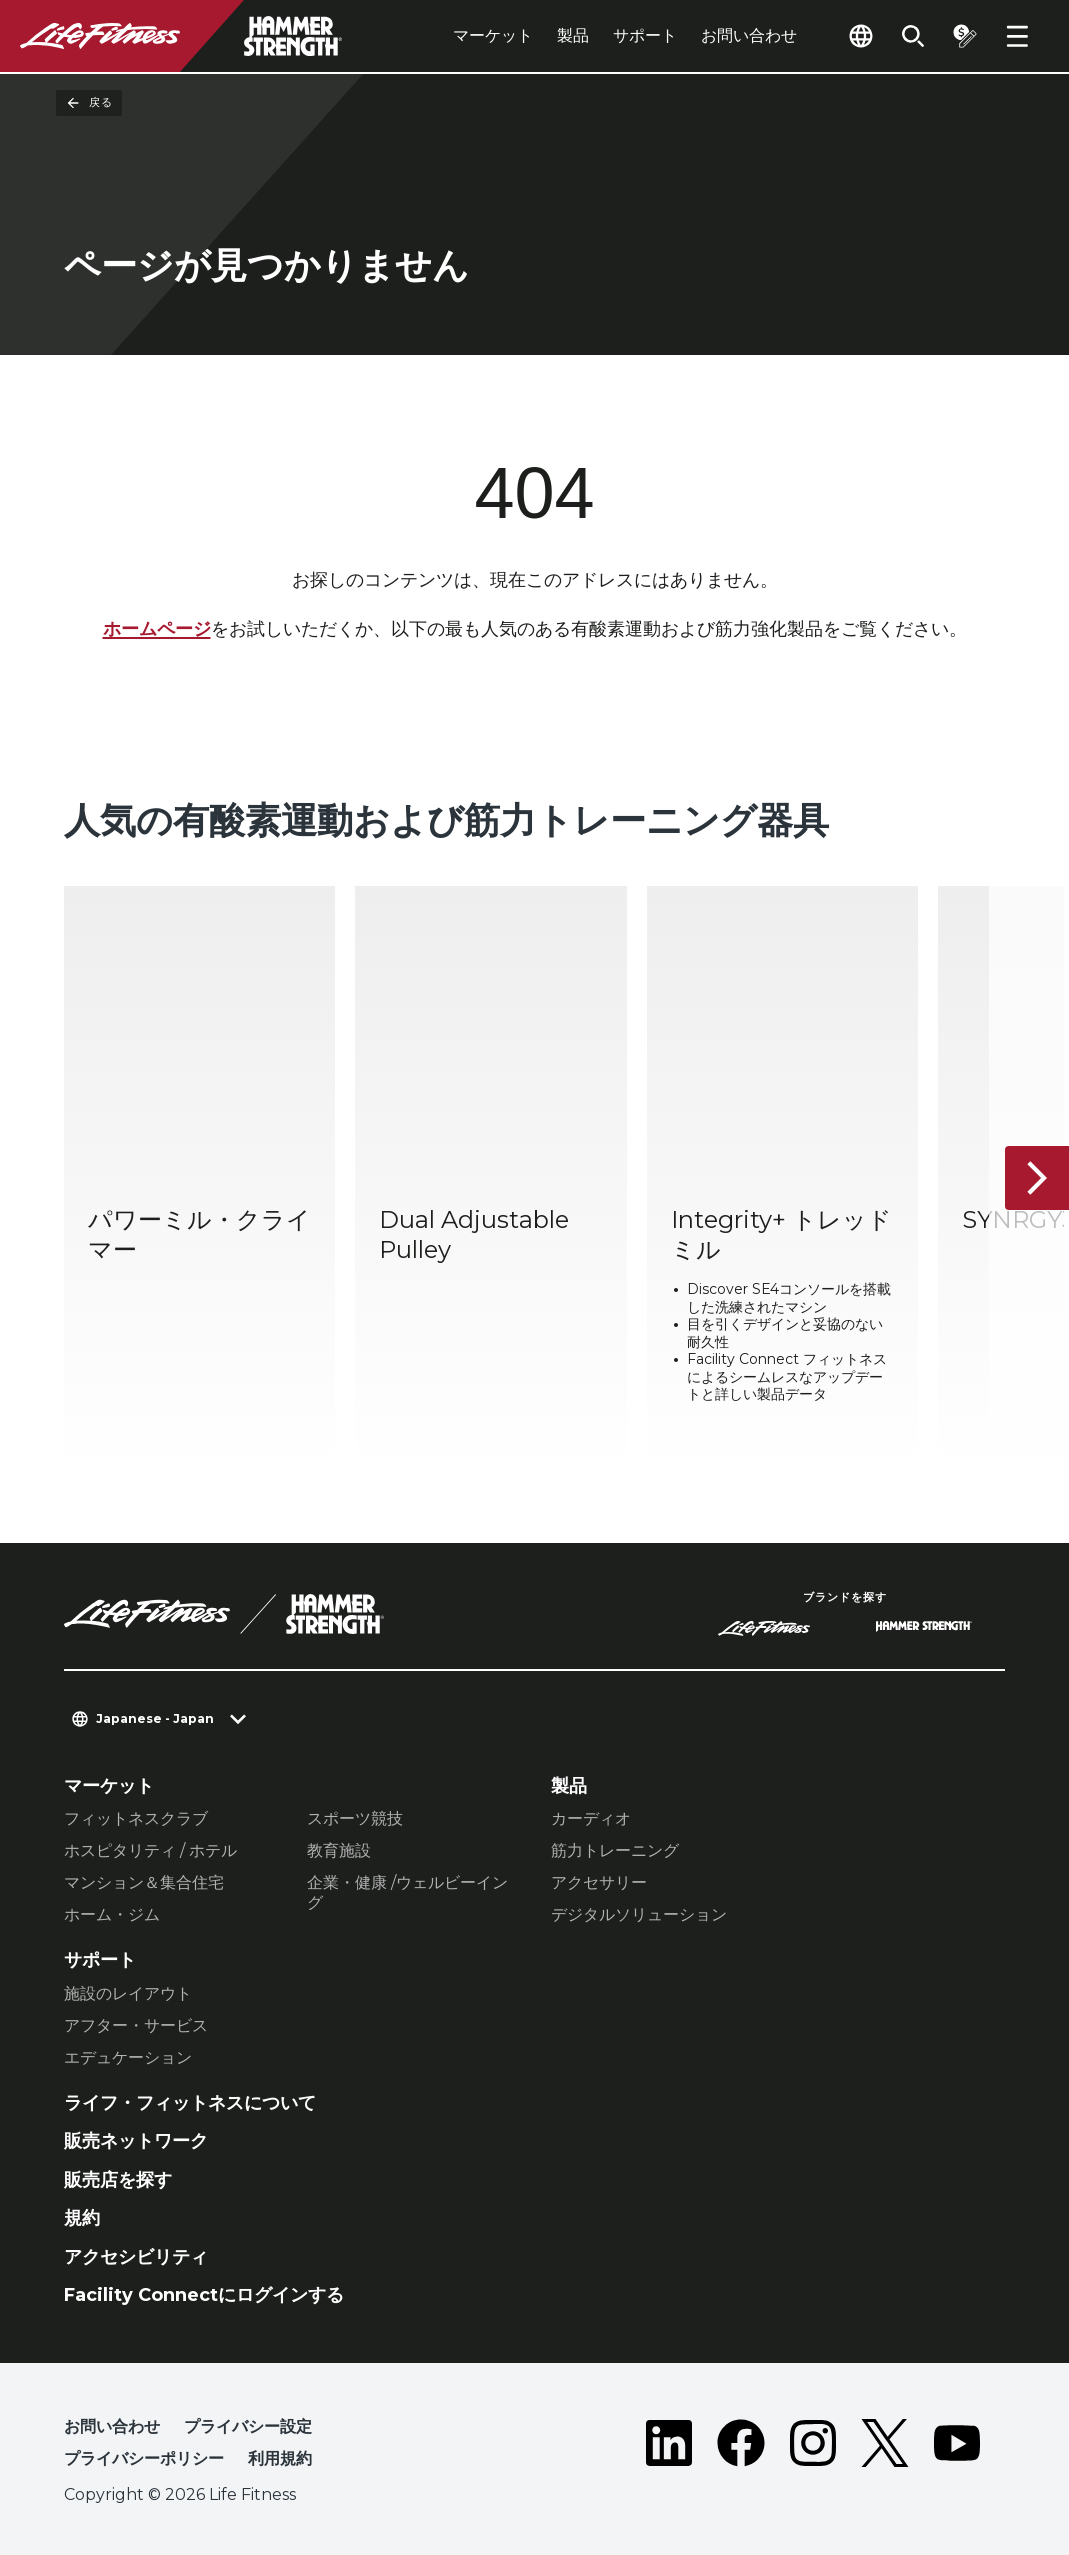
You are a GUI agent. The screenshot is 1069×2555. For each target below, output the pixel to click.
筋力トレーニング (615, 1850)
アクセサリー (599, 1882)
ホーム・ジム (112, 1914)
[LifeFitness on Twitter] (885, 2447)
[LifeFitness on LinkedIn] (669, 2447)
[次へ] (1037, 1178)
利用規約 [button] (280, 2458)
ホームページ (157, 629)
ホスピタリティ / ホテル (150, 1850)
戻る (89, 103)
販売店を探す (118, 2180)
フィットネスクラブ (136, 1818)
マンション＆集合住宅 (144, 1882)
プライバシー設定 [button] (248, 2426)
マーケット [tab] (493, 35)
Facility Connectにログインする (204, 2295)
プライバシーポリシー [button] (144, 2458)
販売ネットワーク (136, 2141)
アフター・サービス (136, 2025)
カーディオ (591, 1818)
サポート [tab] (645, 35)
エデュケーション (128, 2057)
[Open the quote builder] (965, 36)
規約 (82, 2218)
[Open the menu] (1017, 36)
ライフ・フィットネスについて (190, 2103)
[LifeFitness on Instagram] (813, 2447)
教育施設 (339, 1850)
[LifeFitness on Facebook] (741, 2447)
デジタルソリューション (639, 1914)
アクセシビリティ (136, 2257)
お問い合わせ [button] (112, 2426)
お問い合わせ (749, 35)
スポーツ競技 (355, 1818)
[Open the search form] (913, 36)
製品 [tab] (573, 35)
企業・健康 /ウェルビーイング (407, 1892)
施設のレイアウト (128, 1993)
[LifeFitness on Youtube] (957, 2447)
